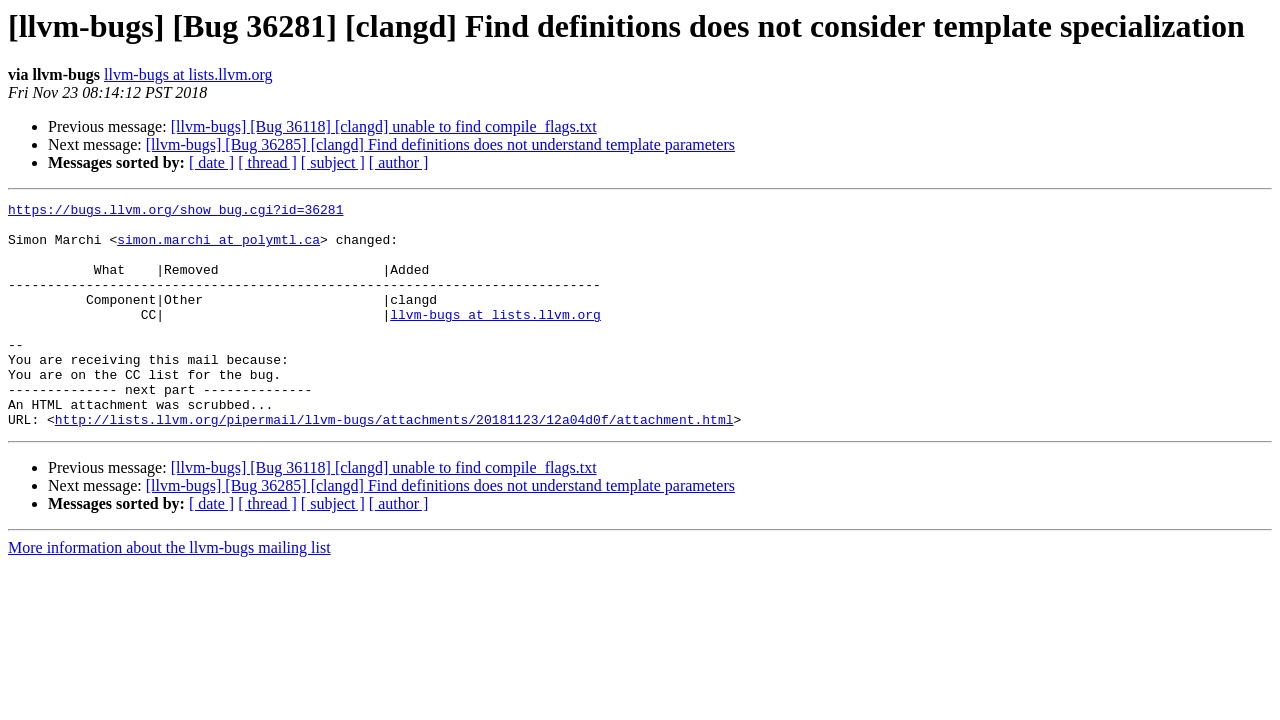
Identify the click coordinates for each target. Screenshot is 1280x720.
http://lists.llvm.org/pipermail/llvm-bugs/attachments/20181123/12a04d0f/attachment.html (394, 464)
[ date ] (211, 162)
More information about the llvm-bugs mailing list (169, 592)
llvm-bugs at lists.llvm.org (188, 74)
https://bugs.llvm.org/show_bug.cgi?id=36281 (175, 212)
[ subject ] (333, 162)
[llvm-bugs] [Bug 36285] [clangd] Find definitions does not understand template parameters (440, 144)
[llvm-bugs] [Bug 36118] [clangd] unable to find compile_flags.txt (384, 126)
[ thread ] (267, 162)
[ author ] (399, 162)
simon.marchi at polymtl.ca (218, 248)
